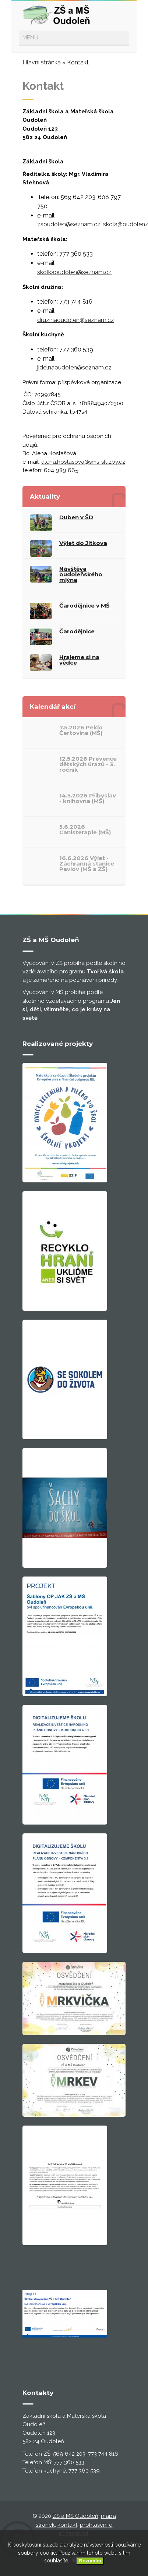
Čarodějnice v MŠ (84, 605)
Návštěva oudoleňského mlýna (80, 574)
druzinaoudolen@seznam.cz (75, 319)
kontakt (67, 2525)
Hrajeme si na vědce (79, 660)
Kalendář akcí (52, 706)
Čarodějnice (77, 631)
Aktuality (45, 496)
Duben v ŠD (76, 517)
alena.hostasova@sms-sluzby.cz (83, 462)
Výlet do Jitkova (83, 542)
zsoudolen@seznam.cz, (69, 224)
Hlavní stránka (41, 62)
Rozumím (90, 2560)
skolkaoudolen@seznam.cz (74, 272)
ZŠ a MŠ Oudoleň (75, 2516)
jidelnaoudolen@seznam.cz (74, 367)
